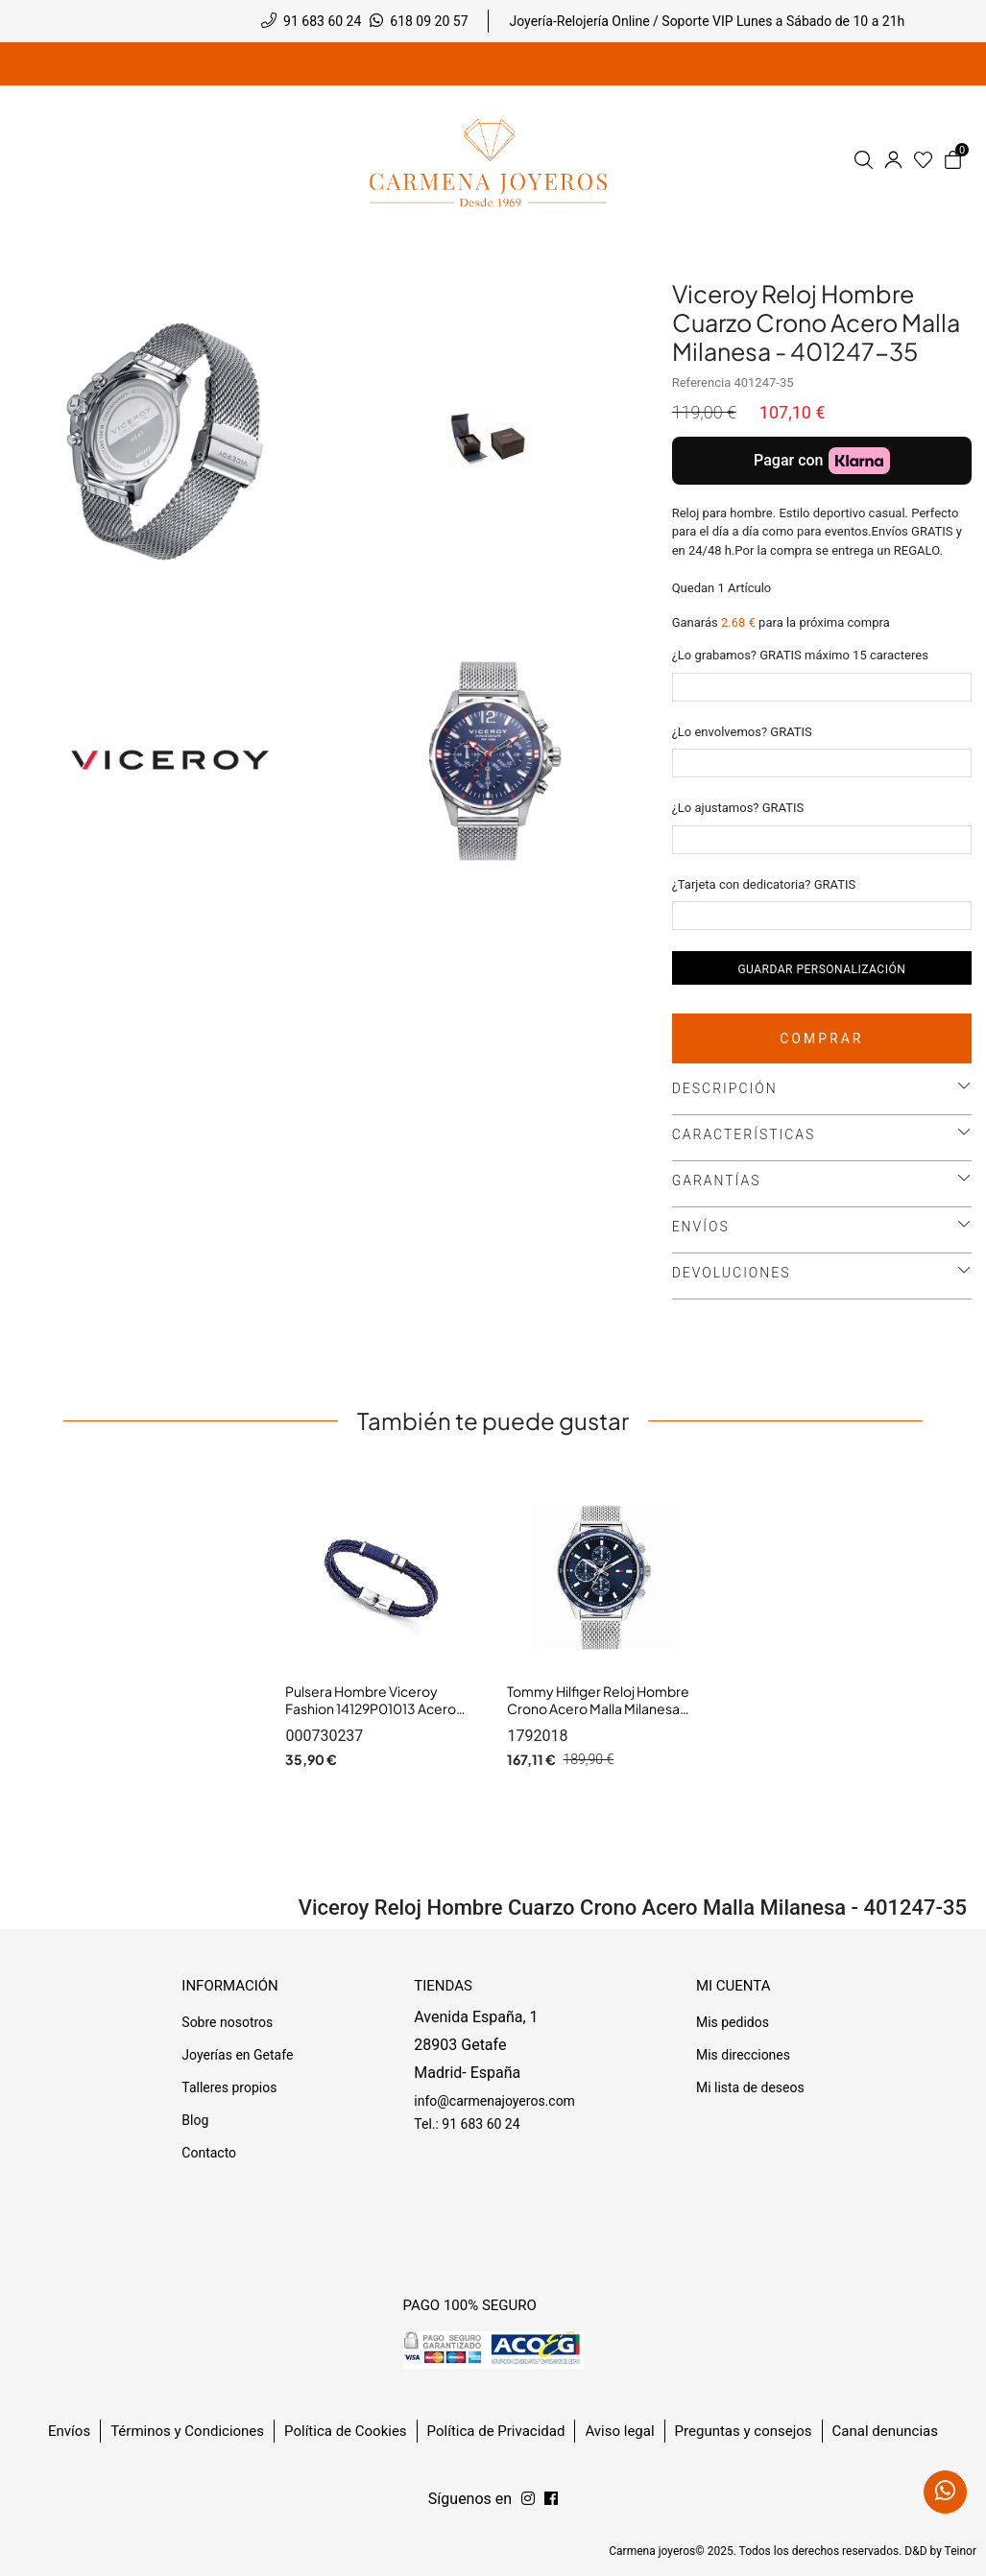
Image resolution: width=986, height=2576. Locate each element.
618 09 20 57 (429, 21)
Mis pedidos (732, 2022)
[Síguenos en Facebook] (528, 2499)
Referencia (702, 382)
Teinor (960, 2551)
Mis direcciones (743, 2055)
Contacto (208, 2152)
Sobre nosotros (227, 2022)
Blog (194, 2120)
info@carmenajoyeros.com (494, 2101)
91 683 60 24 (322, 21)
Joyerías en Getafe (237, 2055)
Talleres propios (229, 2087)
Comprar (821, 1038)
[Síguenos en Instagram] (551, 2499)
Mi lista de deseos (750, 2087)
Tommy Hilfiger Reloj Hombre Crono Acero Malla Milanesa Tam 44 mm (598, 1707)
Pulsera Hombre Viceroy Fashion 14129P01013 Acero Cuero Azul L (370, 1707)
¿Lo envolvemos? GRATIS (742, 732)
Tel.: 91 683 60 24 (466, 2124)
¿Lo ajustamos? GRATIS (738, 807)
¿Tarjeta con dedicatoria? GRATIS (764, 884)
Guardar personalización (821, 969)
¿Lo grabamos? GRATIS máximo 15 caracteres (800, 655)
